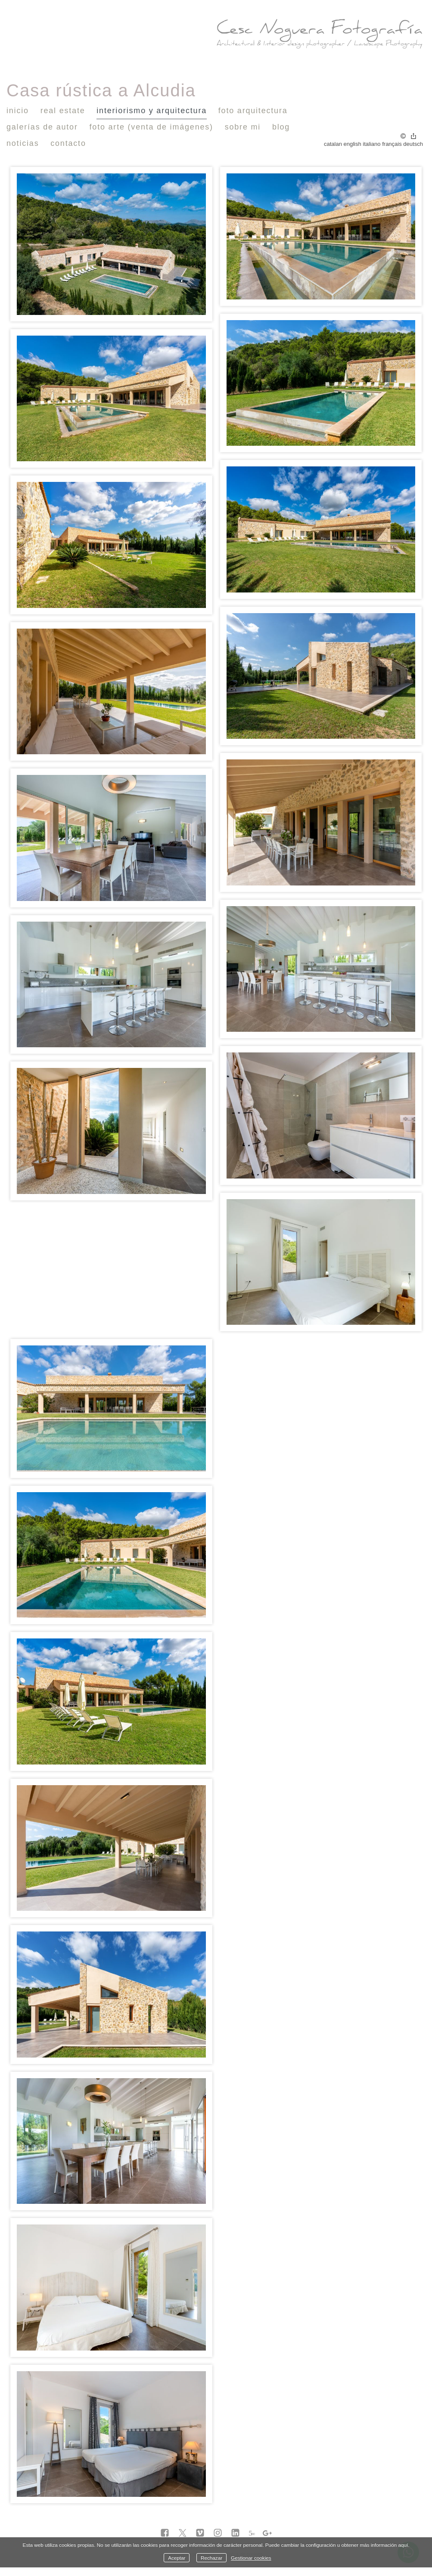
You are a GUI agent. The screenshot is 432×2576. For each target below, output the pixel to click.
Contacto (68, 143)
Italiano (371, 144)
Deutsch (413, 144)
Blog (281, 127)
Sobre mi (243, 127)
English (352, 144)
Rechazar (211, 2558)
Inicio (17, 110)
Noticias (22, 143)
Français (392, 144)
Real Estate (62, 110)
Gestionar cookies (251, 2558)
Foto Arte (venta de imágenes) (151, 127)
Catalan (333, 144)
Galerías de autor (42, 127)
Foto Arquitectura (253, 110)
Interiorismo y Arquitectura (151, 110)
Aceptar (176, 2558)
